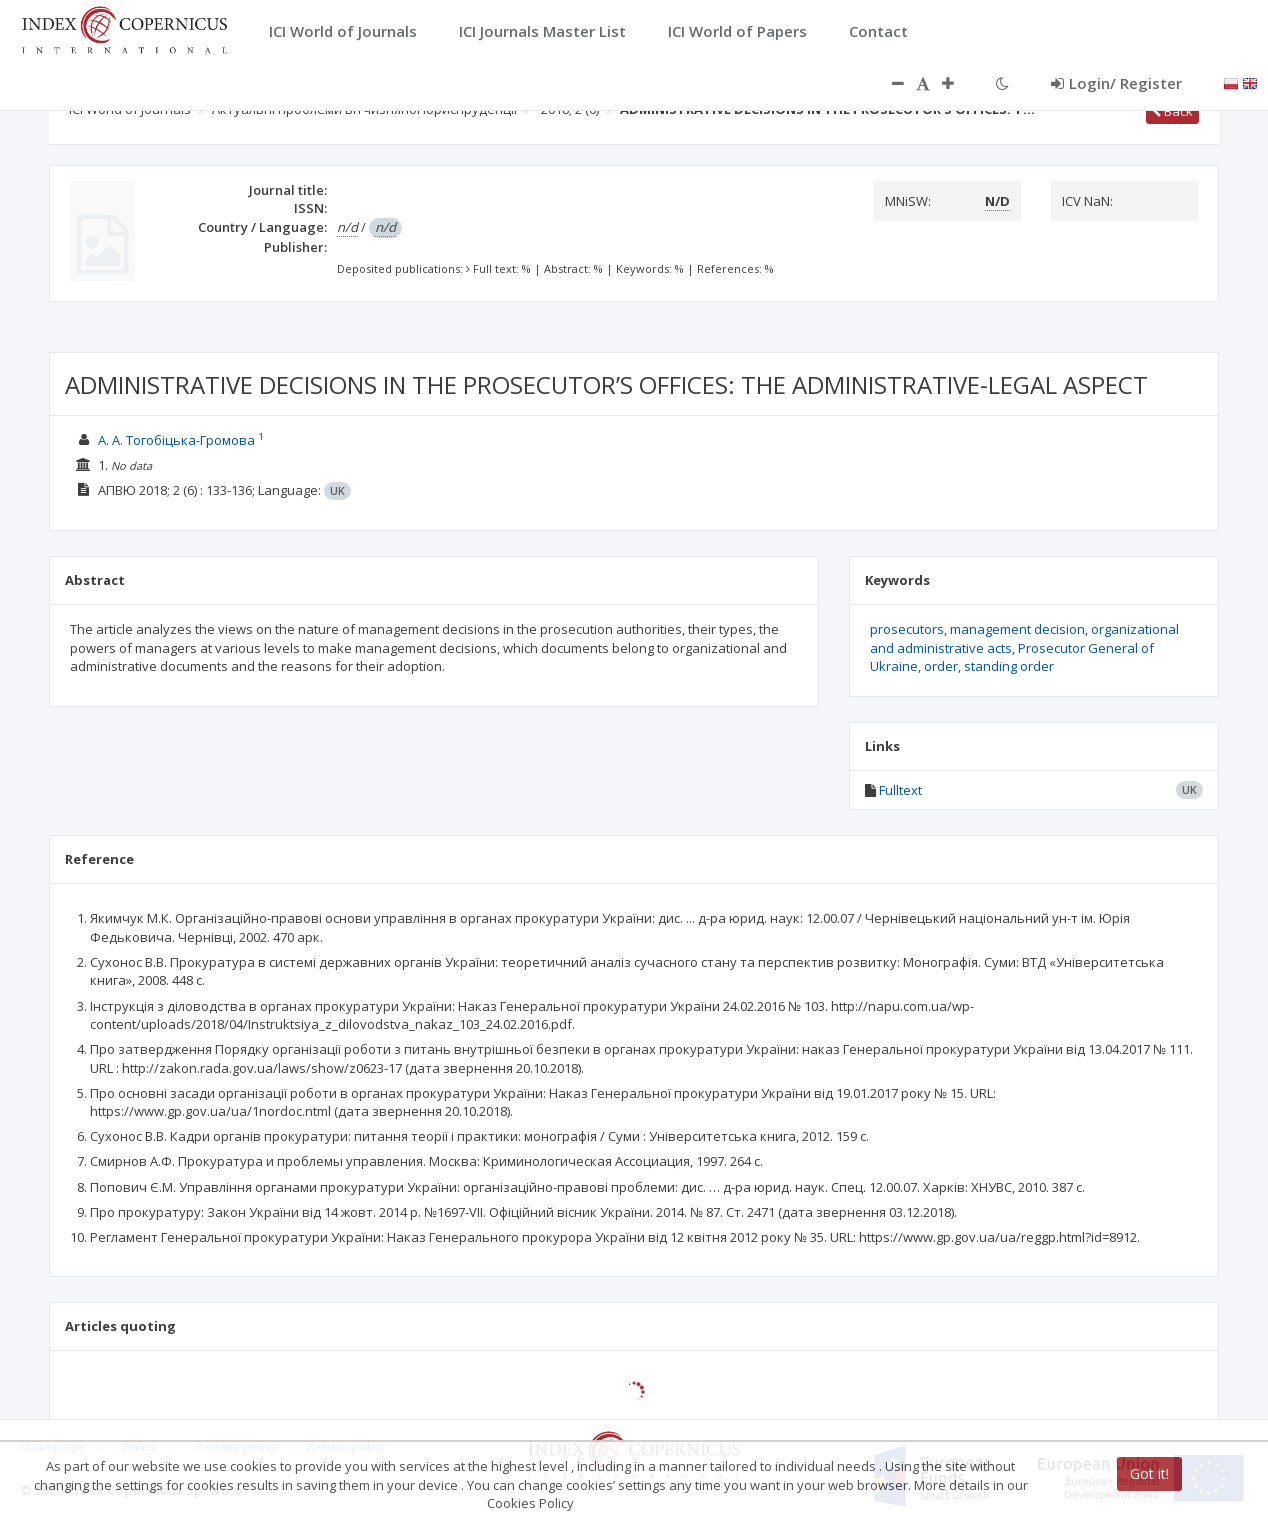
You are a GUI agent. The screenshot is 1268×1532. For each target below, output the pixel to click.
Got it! (1149, 1473)
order (941, 666)
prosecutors (907, 629)
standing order (1009, 666)
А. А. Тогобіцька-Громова (176, 440)
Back (1172, 111)
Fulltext (900, 790)
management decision (1017, 629)
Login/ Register (1116, 83)
